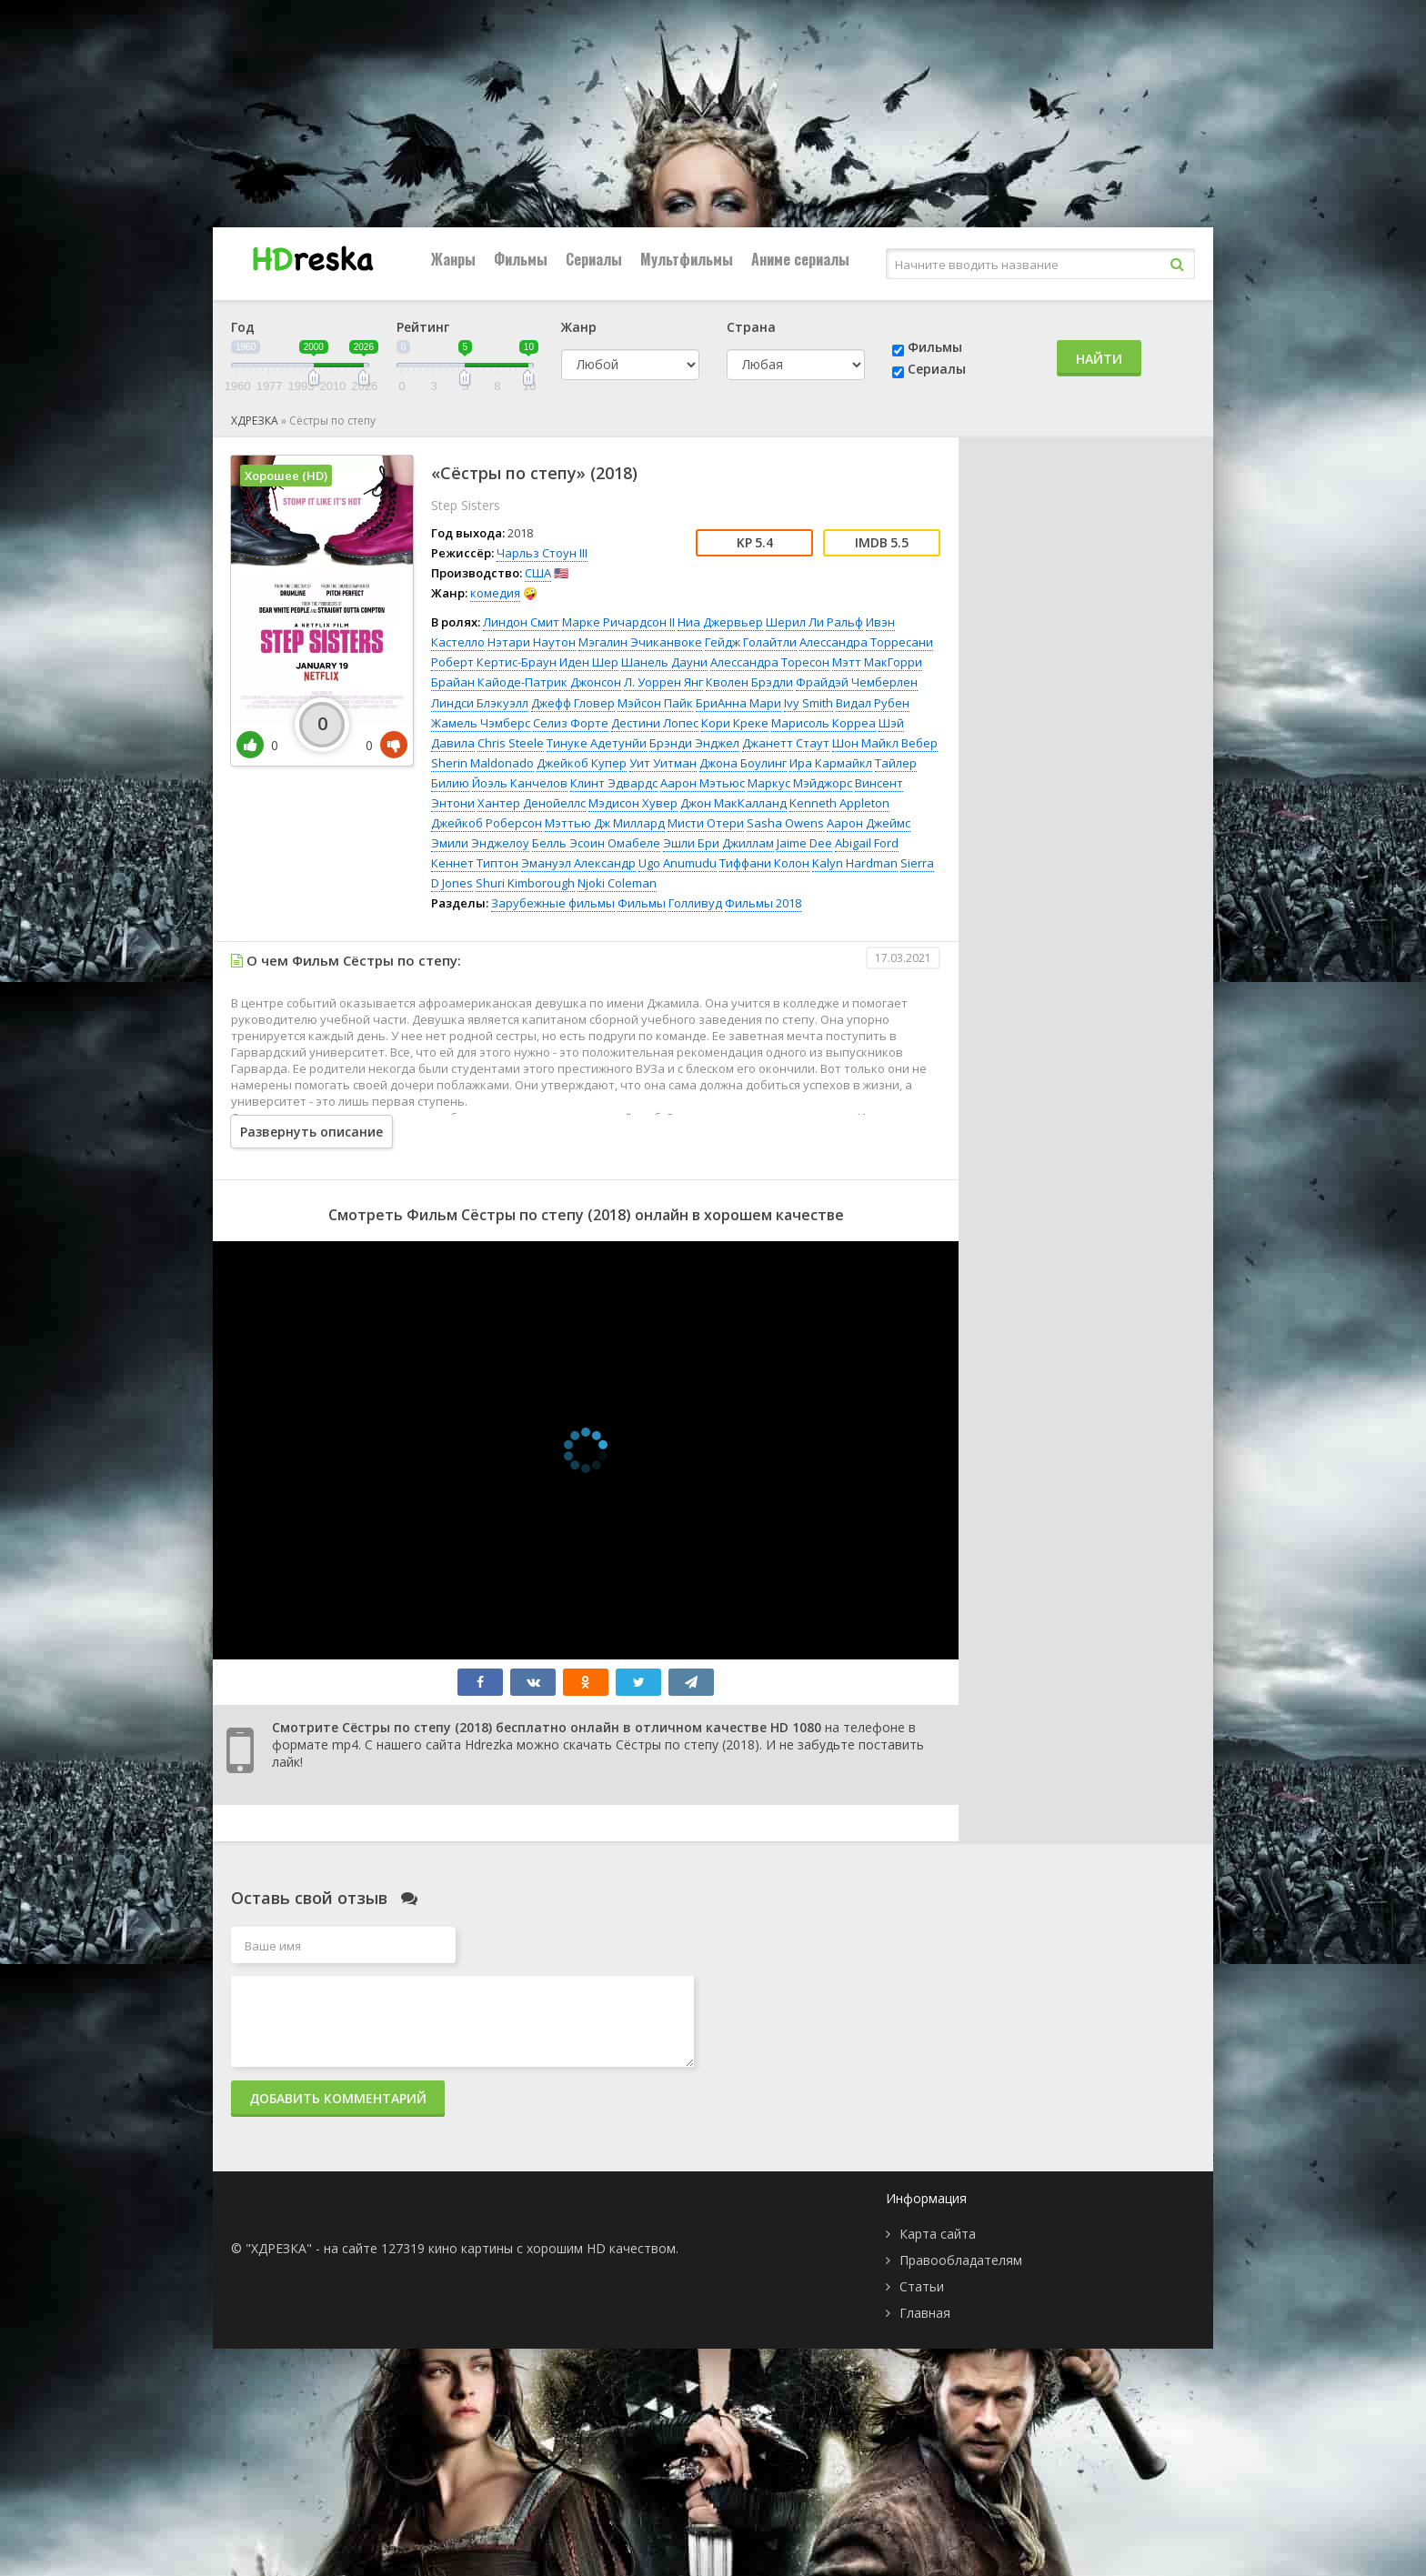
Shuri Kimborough (525, 883)
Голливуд (695, 903)
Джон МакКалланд (733, 803)
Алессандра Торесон (769, 662)
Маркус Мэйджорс (800, 783)
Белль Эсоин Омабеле (596, 843)
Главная (924, 2312)
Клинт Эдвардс (614, 783)
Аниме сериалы (800, 259)
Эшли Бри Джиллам (718, 843)
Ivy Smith (808, 703)
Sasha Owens (785, 823)
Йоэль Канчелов (519, 783)
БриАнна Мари (738, 703)
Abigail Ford (867, 843)
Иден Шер (588, 662)
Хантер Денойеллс (531, 803)
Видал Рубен (872, 703)
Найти (1099, 358)
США (538, 573)
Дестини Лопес (654, 723)
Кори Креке (734, 723)
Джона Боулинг (743, 763)
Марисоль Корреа (823, 723)
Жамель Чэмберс (480, 723)
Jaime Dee (804, 843)
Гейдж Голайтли (751, 642)
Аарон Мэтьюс (702, 783)
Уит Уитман (663, 763)
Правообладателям (960, 2260)
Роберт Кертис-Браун (494, 662)
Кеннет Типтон (474, 863)
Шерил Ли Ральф (814, 622)
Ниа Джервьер (720, 622)
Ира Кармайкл (830, 763)
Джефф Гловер (573, 703)
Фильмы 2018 (763, 903)
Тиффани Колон (764, 863)
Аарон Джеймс (868, 823)
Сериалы (594, 259)
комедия (495, 593)
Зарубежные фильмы (553, 903)
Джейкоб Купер (582, 763)
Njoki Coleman (617, 883)
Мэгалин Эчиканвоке (640, 642)
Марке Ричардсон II (618, 622)
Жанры (453, 259)
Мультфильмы (686, 259)
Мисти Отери (706, 823)
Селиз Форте (570, 723)
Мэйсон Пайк (655, 703)
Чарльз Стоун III (542, 553)
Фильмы (520, 259)
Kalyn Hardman (855, 863)
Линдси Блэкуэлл (479, 703)
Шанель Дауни (664, 662)
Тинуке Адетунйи (597, 743)
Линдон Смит (521, 622)
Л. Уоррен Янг (663, 682)
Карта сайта (937, 2233)
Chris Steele (510, 743)
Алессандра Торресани (866, 642)
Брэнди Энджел (694, 743)
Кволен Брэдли (749, 682)
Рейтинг (423, 327)
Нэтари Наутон (531, 642)
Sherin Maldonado (482, 763)
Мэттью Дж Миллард (605, 823)
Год (243, 327)
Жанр (579, 327)
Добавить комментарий (338, 2098)
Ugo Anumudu (677, 863)
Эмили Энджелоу (480, 843)
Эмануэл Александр (578, 863)
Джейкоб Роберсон (486, 823)
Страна (751, 327)
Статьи (921, 2286)
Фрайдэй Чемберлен (857, 682)
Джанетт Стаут (785, 743)
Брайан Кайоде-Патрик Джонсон (526, 682)
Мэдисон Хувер (633, 803)
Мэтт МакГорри (877, 662)
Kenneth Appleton (839, 803)
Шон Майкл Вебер (885, 743)
